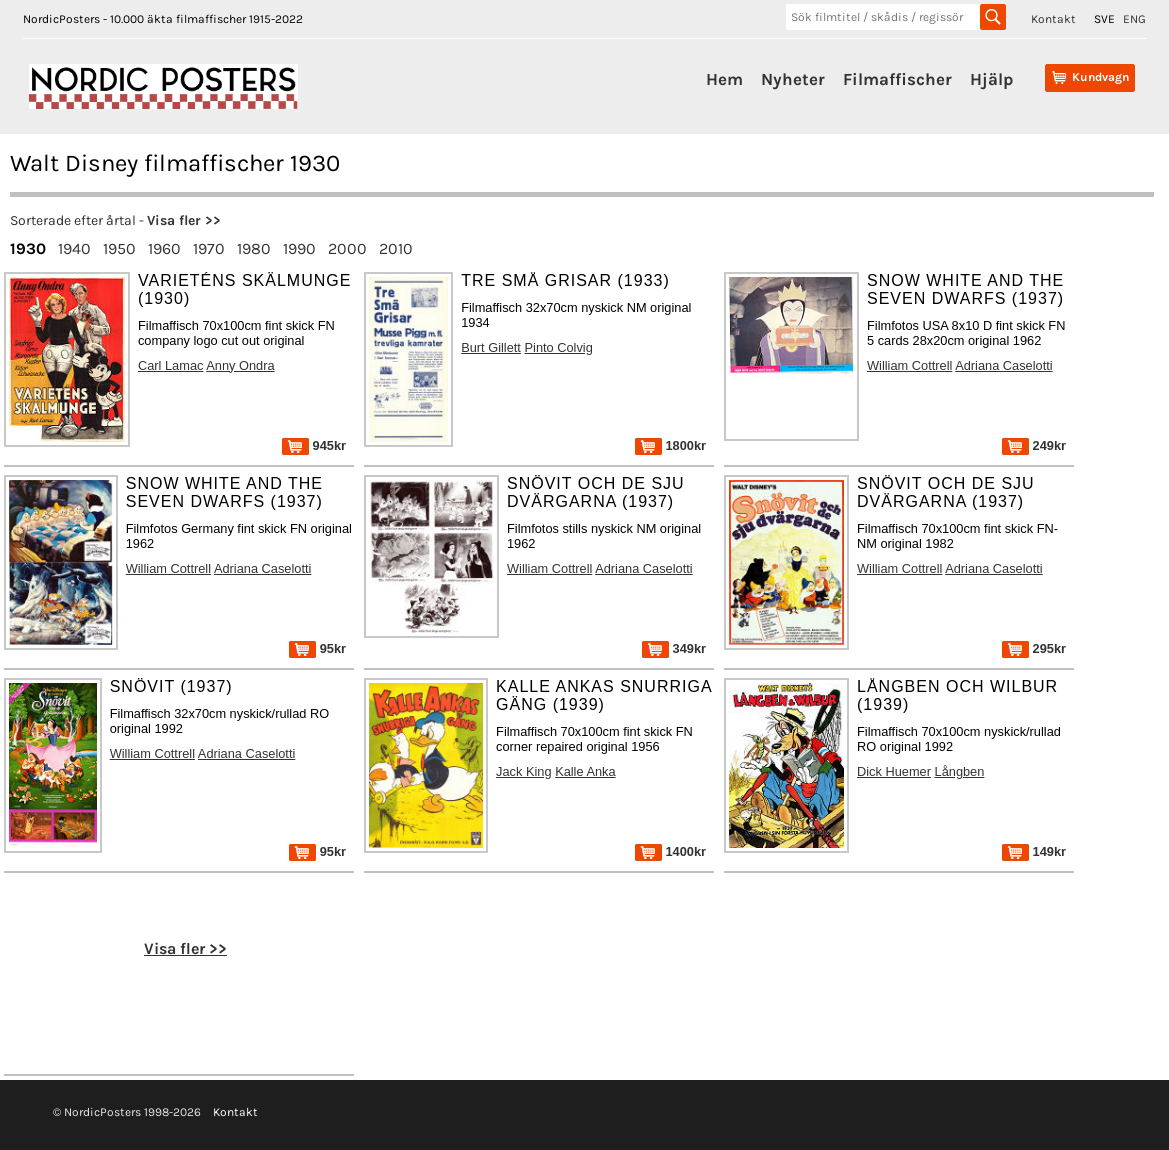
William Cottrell (909, 365)
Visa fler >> (184, 220)
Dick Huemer (894, 771)
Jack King (523, 771)
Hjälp (991, 79)
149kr (1034, 851)
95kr (317, 648)
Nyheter (793, 79)
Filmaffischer (897, 79)
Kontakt (1053, 19)
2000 (347, 248)
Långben (960, 771)
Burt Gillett (491, 347)
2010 (396, 248)
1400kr (670, 851)
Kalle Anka (585, 771)
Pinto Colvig (559, 347)
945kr (314, 445)
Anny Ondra (240, 365)
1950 (119, 248)
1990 (299, 248)
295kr (1034, 648)
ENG (1134, 19)
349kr (674, 648)
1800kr (670, 445)
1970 (209, 248)
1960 (164, 248)
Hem (724, 79)
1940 (74, 248)
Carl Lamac (170, 365)
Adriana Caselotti (1003, 365)
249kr (1034, 445)
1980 (254, 248)
